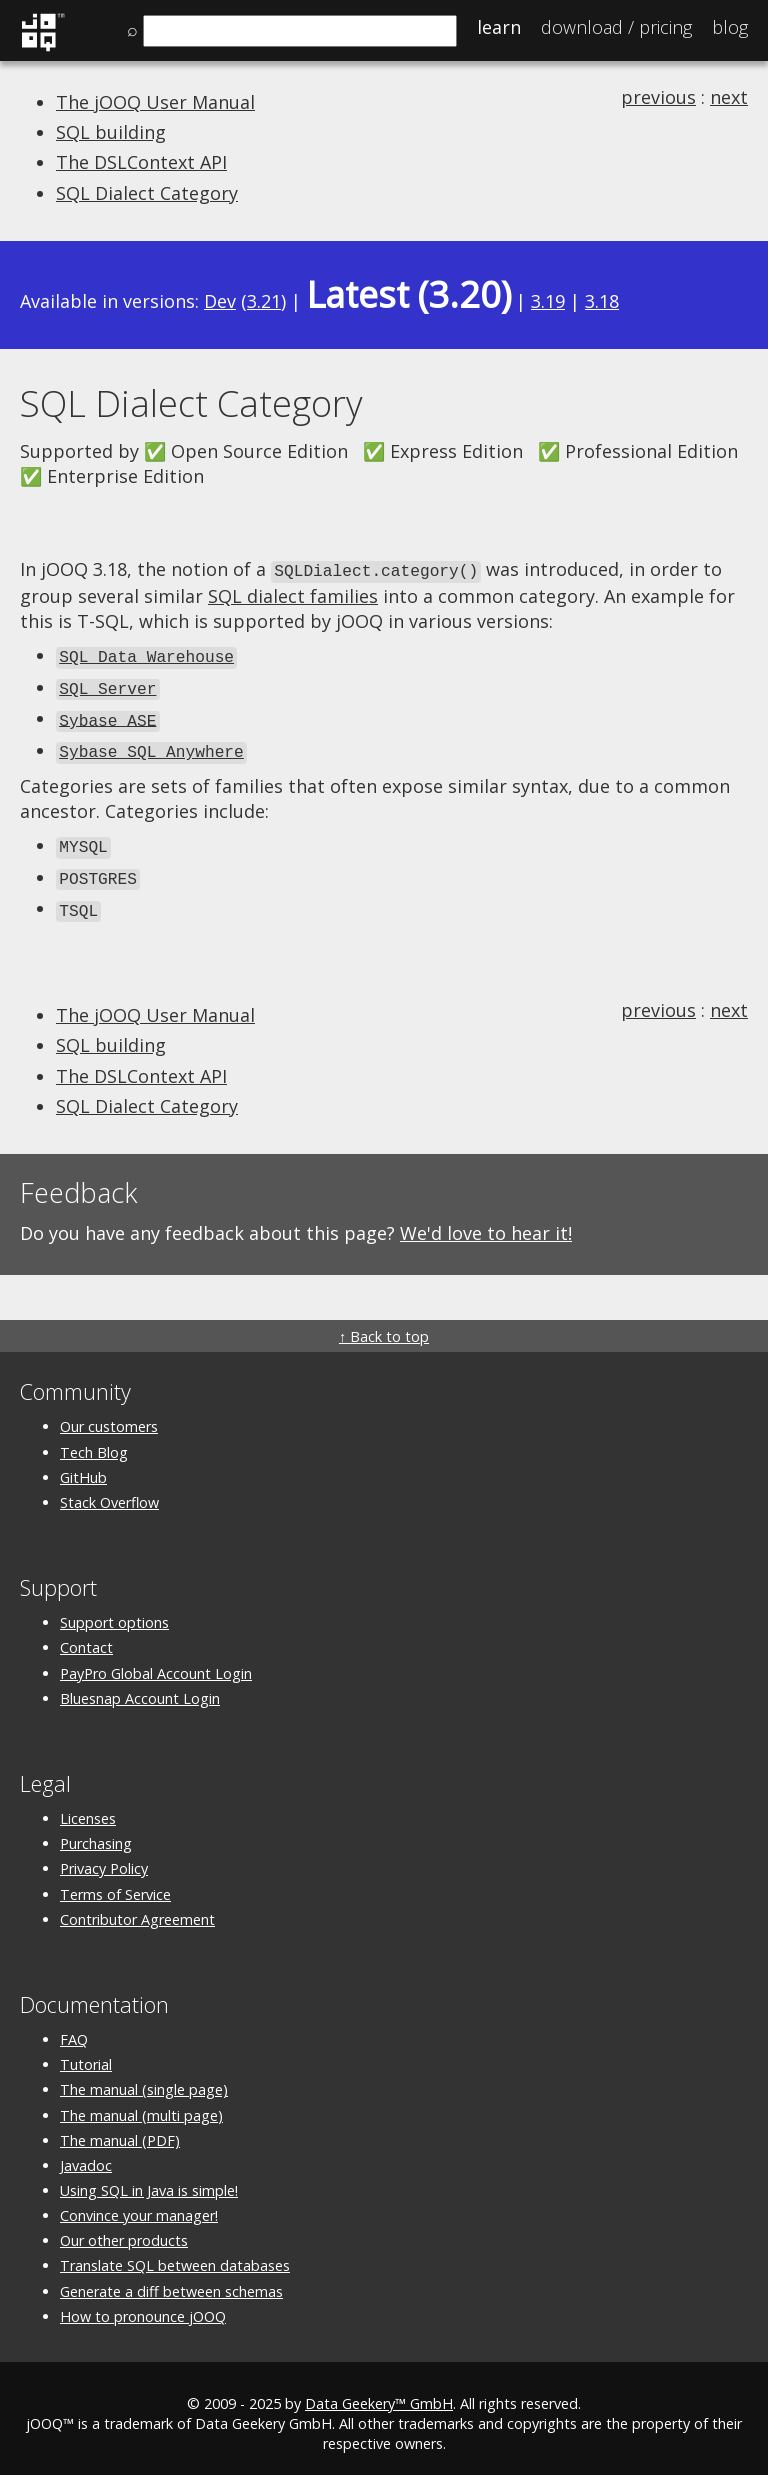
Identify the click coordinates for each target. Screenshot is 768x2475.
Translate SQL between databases (175, 2254)
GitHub (83, 1465)
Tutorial (86, 2052)
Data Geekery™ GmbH (379, 2391)
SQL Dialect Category (147, 193)
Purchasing (96, 1831)
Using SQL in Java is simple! (149, 2178)
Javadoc (86, 2153)
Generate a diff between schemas (171, 2279)
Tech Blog (94, 1440)
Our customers (109, 1414)
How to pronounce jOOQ (143, 2304)
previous (658, 97)
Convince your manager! (139, 2203)
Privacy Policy (104, 1856)
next (729, 97)
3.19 (548, 301)
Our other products (124, 2228)
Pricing (616, 27)
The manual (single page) (144, 2077)
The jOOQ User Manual (155, 102)
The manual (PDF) (120, 2128)
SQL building (111, 132)
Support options (114, 1610)
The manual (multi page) (141, 2103)
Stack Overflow (109, 1490)
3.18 (602, 301)
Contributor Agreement (137, 1907)
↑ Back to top (384, 1324)
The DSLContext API (141, 162)
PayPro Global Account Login (156, 1661)
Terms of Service (115, 1882)
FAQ (74, 2027)
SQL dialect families (293, 594)
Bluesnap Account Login (140, 1686)
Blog (730, 27)
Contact (86, 1635)
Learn (499, 27)
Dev (220, 301)
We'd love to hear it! (486, 1221)
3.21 (264, 301)
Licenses (88, 1806)
